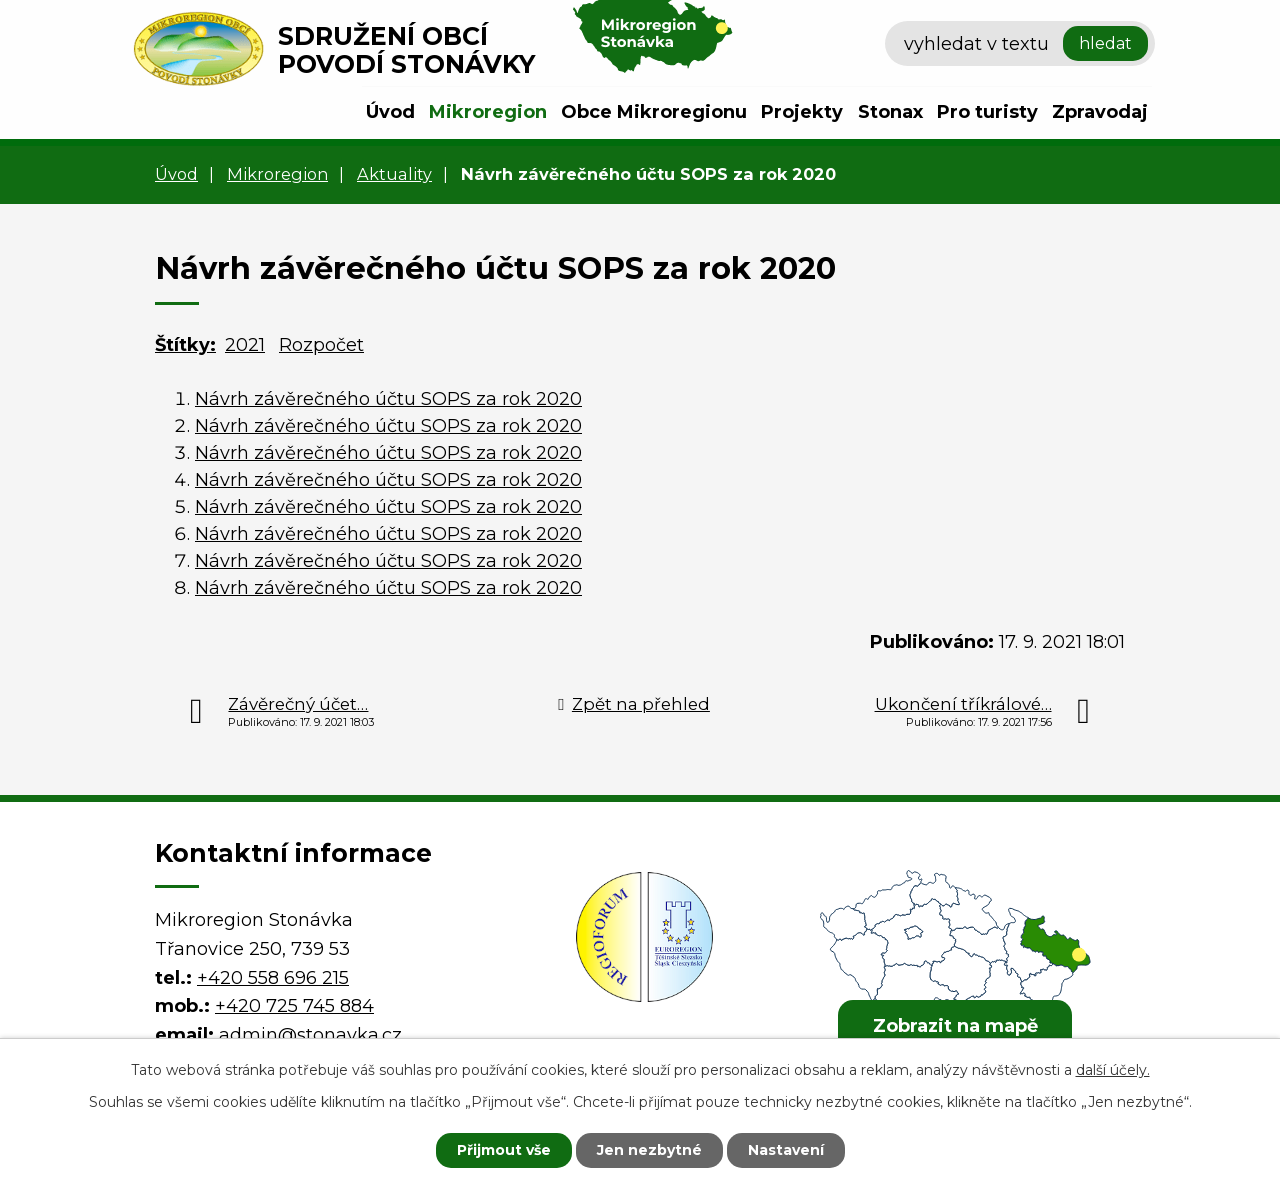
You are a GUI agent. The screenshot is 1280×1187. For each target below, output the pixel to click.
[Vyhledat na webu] (1020, 44)
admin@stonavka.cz (310, 1035)
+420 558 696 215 (273, 978)
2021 (245, 345)
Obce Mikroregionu (654, 112)
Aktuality (394, 174)
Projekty (802, 112)
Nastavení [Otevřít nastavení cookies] (786, 1150)
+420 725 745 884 (294, 1006)
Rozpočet (321, 345)
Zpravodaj (1100, 112)
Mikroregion (488, 112)
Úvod (390, 112)
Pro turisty (987, 112)
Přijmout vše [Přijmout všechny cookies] (504, 1150)
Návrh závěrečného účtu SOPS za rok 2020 (388, 399)
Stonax (890, 112)
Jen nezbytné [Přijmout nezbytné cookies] (649, 1150)
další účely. (1113, 1070)
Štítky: (185, 345)
